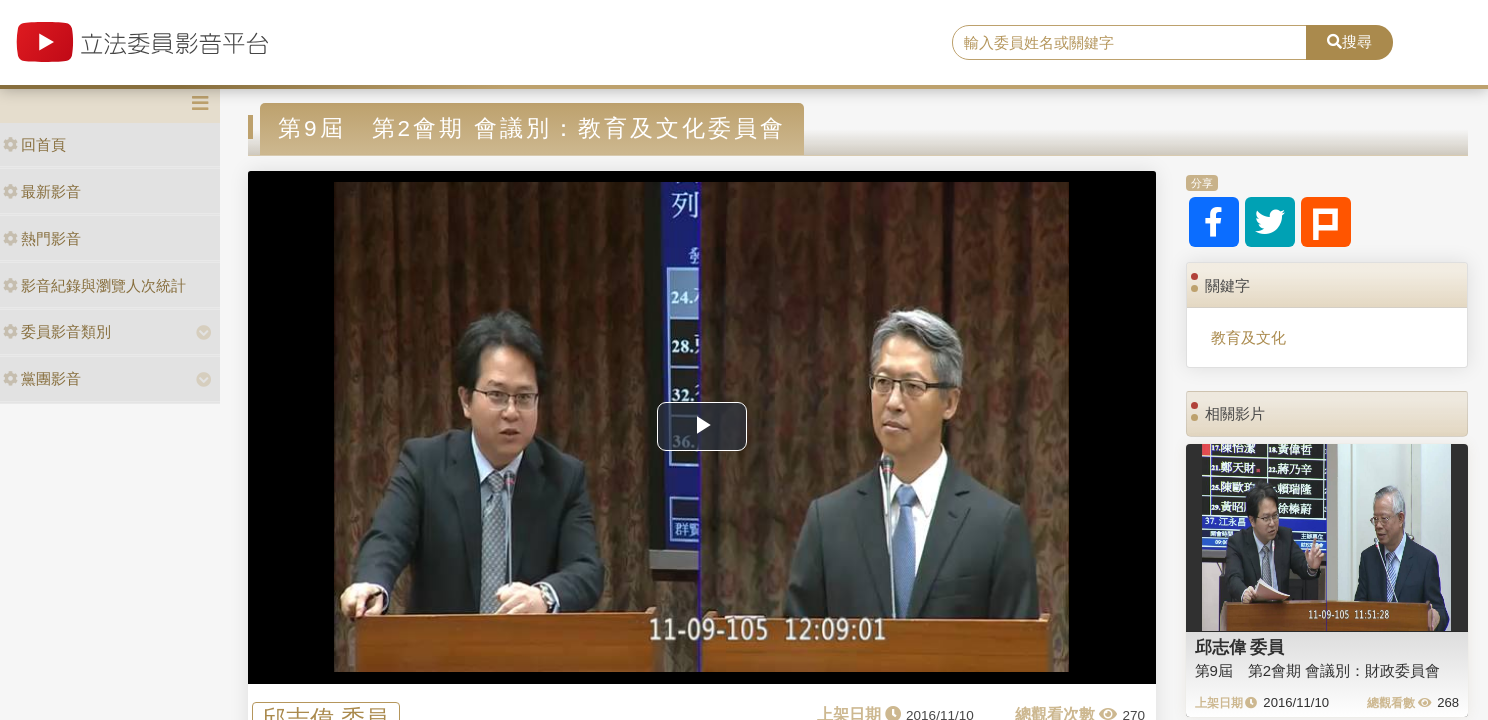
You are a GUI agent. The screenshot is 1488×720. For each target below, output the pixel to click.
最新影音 (42, 191)
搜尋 (1349, 41)
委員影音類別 (57, 331)
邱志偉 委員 (1240, 647)
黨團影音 (42, 378)
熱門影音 (42, 238)
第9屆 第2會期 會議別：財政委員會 (1318, 670)
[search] (1130, 43)
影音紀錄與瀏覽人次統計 (94, 285)
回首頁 (34, 144)
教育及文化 (1248, 337)
